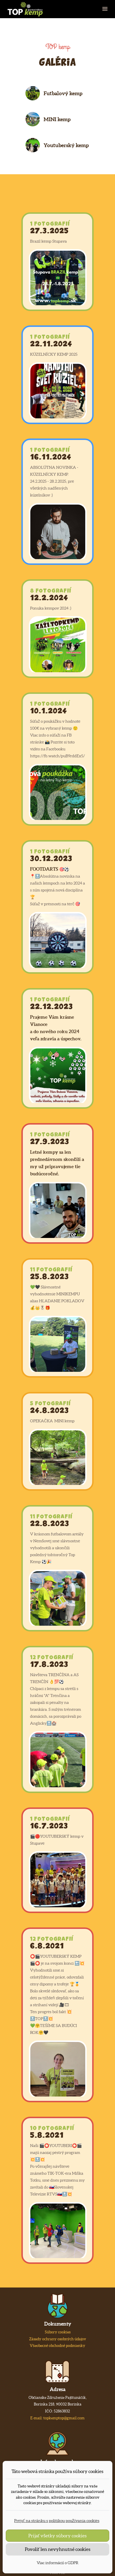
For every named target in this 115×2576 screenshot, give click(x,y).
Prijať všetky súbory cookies (57, 2535)
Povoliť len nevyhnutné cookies (57, 2549)
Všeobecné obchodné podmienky (57, 2345)
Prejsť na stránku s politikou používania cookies (56, 2520)
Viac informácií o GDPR (57, 2562)
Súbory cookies (58, 2332)
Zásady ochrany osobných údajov (57, 2339)
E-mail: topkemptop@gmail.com (57, 2418)
